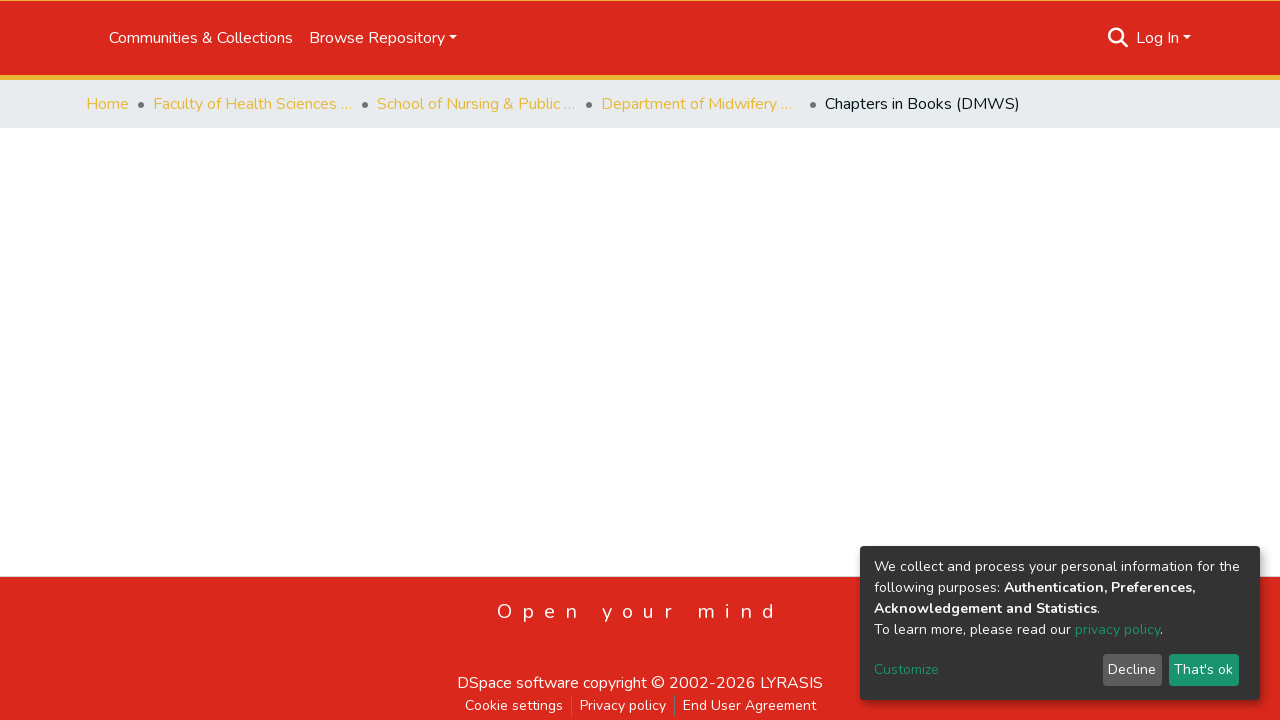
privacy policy (1117, 629)
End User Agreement (749, 705)
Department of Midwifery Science (701, 104)
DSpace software (518, 683)
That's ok (1203, 669)
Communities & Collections (201, 38)
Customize (906, 669)
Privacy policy (623, 705)
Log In (1157, 38)
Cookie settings (514, 705)
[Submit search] (1118, 38)
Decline (1132, 669)
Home (107, 104)
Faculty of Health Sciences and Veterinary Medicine (253, 104)
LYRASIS (791, 683)
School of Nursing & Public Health (477, 104)
